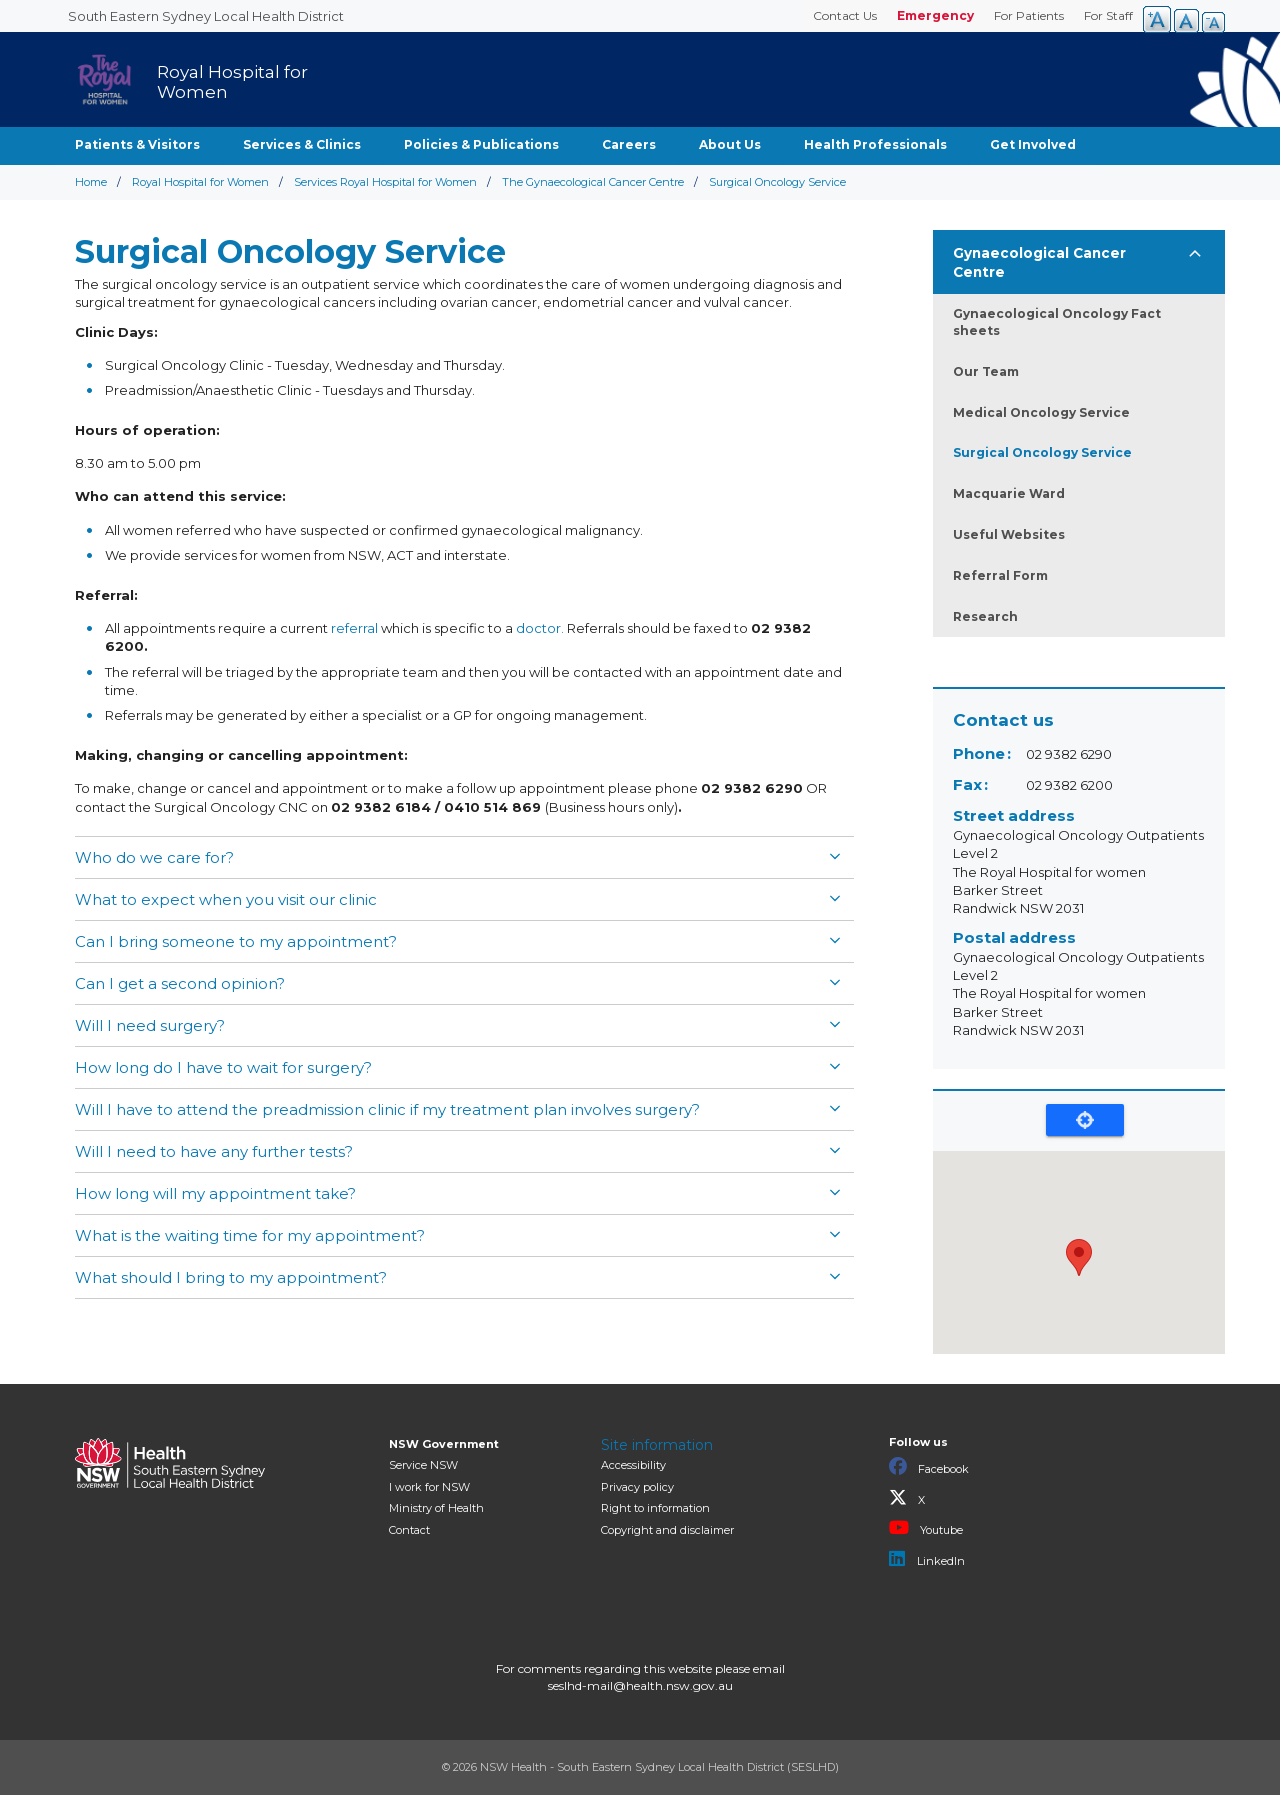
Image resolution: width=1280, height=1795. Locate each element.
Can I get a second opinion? (180, 983)
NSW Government (444, 1444)
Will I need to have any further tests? (214, 1151)
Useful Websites (1009, 534)
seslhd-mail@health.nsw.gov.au (640, 1685)
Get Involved (1033, 144)
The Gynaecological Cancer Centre (593, 182)
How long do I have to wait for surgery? (223, 1067)
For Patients (1029, 15)
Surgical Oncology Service (1042, 452)
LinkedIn (927, 1559)
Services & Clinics (302, 144)
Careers (629, 144)
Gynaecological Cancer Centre (1039, 262)
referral (354, 628)
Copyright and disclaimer (667, 1530)
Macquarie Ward (1009, 493)
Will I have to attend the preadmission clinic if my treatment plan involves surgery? (387, 1109)
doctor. (540, 628)
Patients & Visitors (137, 144)
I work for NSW (429, 1487)
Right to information (655, 1508)
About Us (730, 144)
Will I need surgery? (150, 1025)
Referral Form (1000, 575)
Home (91, 182)
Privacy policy (637, 1487)
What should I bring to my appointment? (231, 1277)
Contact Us (845, 15)
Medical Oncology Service (1041, 412)
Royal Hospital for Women (200, 182)
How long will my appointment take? (215, 1193)
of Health (436, 1508)
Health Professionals (875, 144)
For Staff (1108, 15)
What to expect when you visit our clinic (226, 899)
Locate (1085, 1120)
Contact (409, 1530)
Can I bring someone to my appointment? (236, 941)
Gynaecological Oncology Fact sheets (1057, 322)
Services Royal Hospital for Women (385, 182)
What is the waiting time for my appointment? (250, 1235)
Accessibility (633, 1465)
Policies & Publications (481, 144)
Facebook (929, 1467)
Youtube (926, 1528)
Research (985, 616)
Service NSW (423, 1465)
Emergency (935, 15)
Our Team (986, 371)
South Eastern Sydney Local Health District (206, 16)
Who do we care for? (154, 857)
